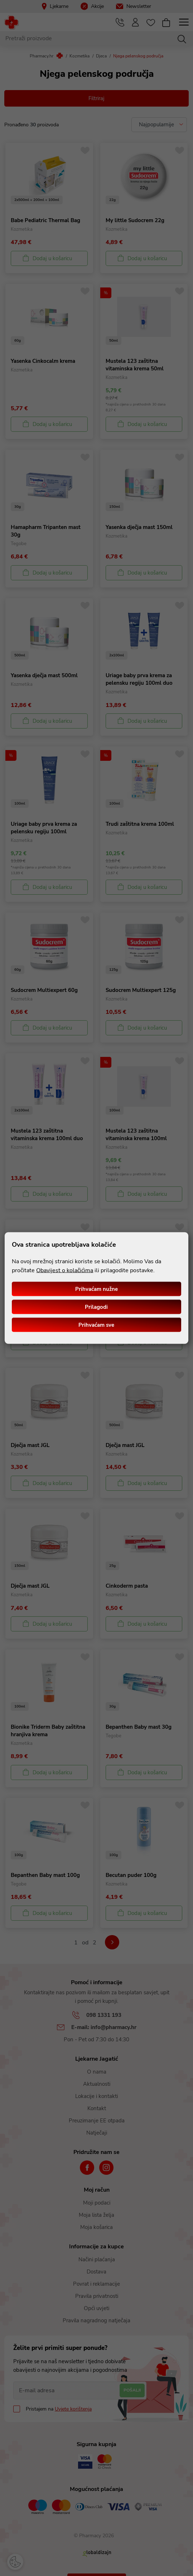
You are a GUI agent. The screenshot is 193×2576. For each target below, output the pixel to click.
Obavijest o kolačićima (64, 1270)
